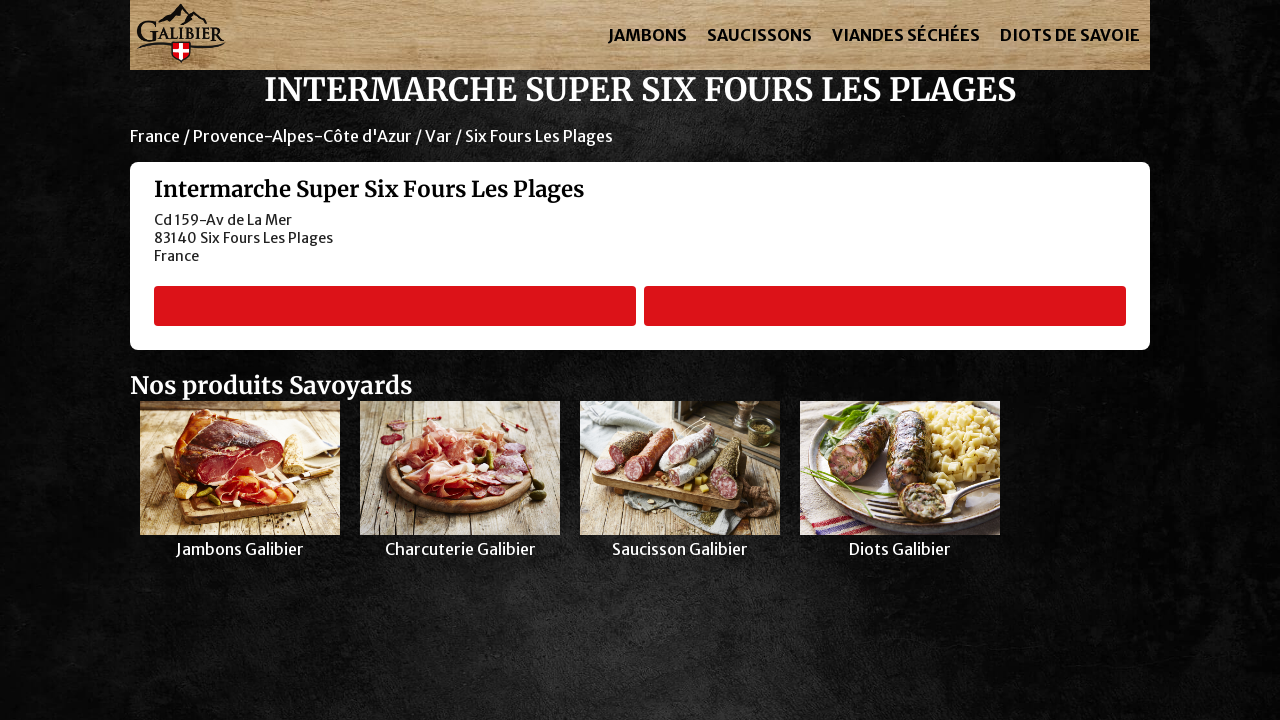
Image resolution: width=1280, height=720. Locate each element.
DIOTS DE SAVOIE (1070, 35)
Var (438, 136)
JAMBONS (647, 35)
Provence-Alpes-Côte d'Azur (302, 136)
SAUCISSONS (759, 35)
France (155, 136)
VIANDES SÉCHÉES (906, 35)
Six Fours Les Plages (539, 136)
